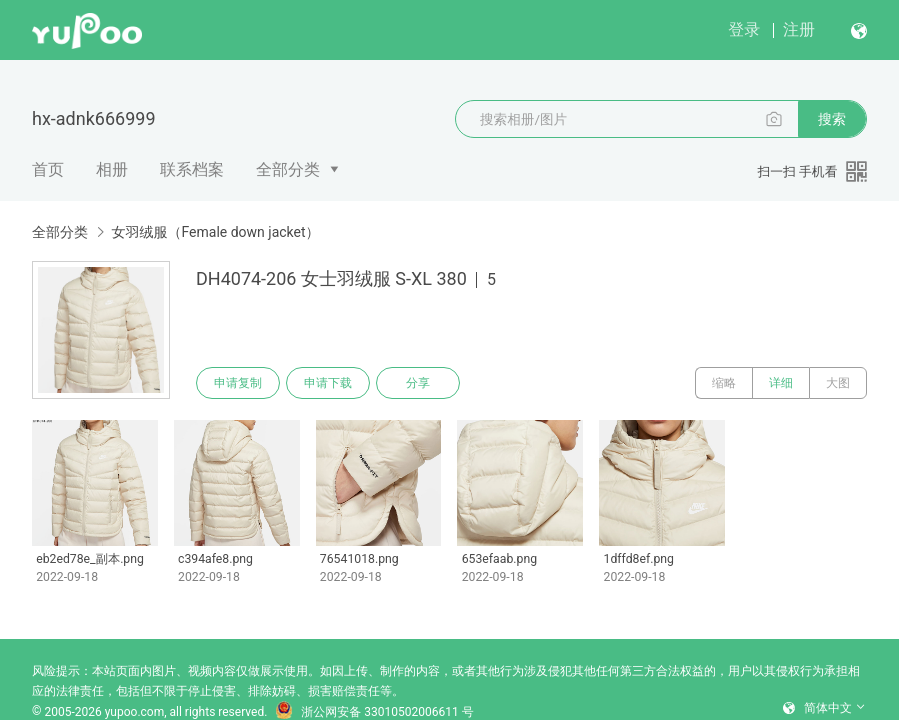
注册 (799, 29)
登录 (744, 29)
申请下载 (328, 383)
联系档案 (192, 169)
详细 (781, 383)
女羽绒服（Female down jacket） (215, 232)
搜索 (832, 119)
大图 (838, 383)
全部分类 (288, 169)
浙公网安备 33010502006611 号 (374, 712)
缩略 (724, 383)
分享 (418, 383)
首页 (48, 169)
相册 (112, 169)
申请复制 (238, 383)
